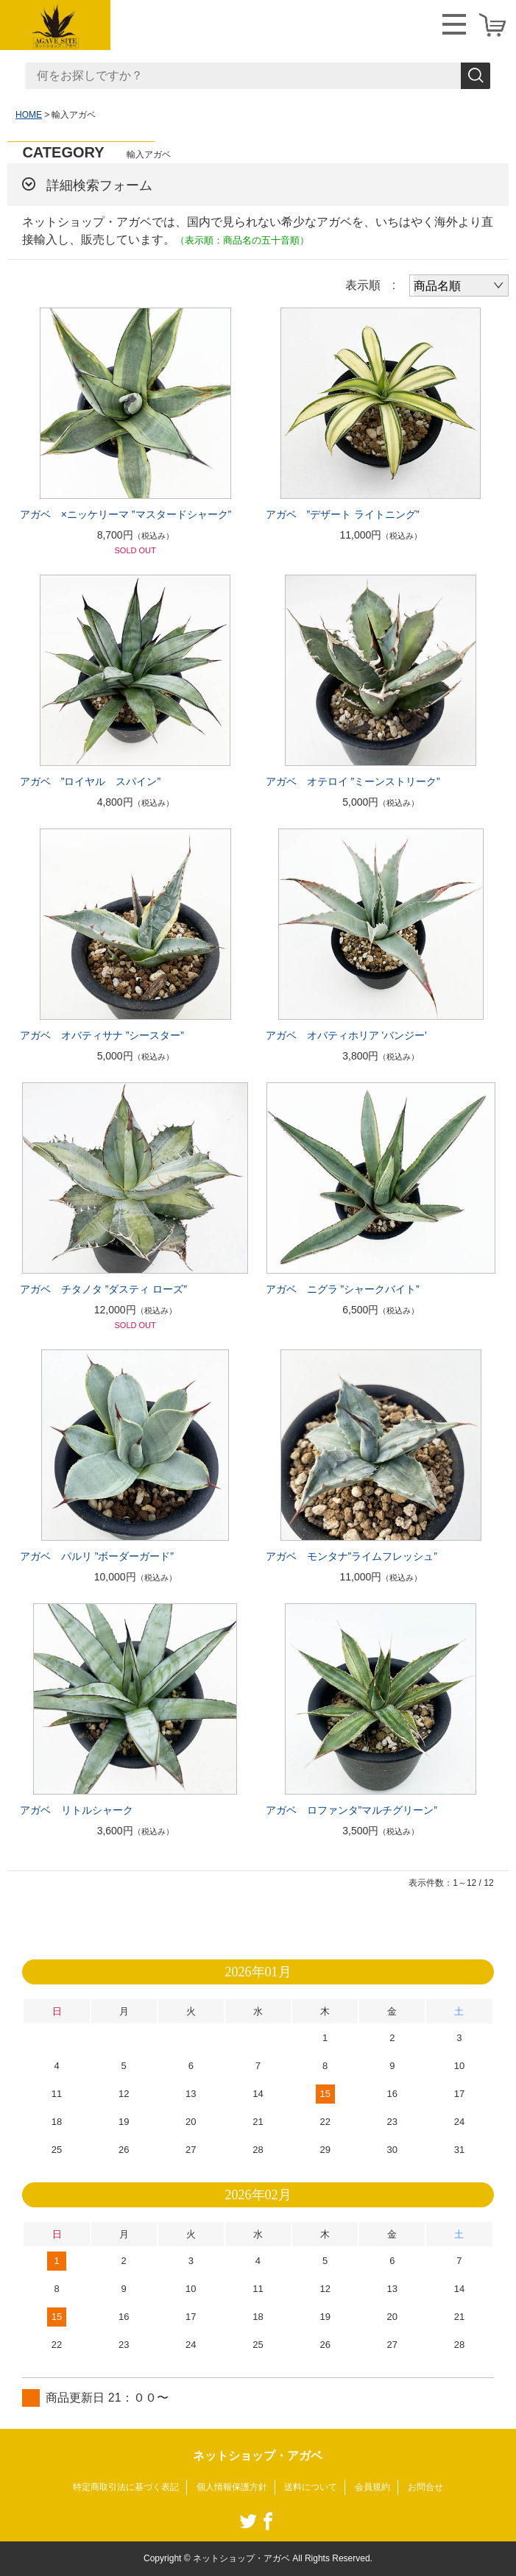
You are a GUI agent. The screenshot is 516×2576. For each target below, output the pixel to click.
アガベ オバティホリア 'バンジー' (346, 1035)
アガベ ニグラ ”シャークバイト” (343, 1289)
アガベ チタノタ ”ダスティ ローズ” (103, 1289)
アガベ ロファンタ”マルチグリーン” (351, 1810)
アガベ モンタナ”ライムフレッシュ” (351, 1556)
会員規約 (372, 2487)
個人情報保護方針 (232, 2487)
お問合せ (425, 2487)
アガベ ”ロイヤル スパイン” (90, 781)
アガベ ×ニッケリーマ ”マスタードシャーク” (125, 514)
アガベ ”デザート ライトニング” (343, 514)
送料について (310, 2487)
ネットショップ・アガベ (257, 2455)
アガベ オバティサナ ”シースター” (102, 1035)
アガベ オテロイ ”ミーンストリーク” (353, 781)
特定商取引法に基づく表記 (126, 2487)
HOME (28, 115)
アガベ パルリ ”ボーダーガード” (97, 1556)
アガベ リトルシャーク (76, 1810)
